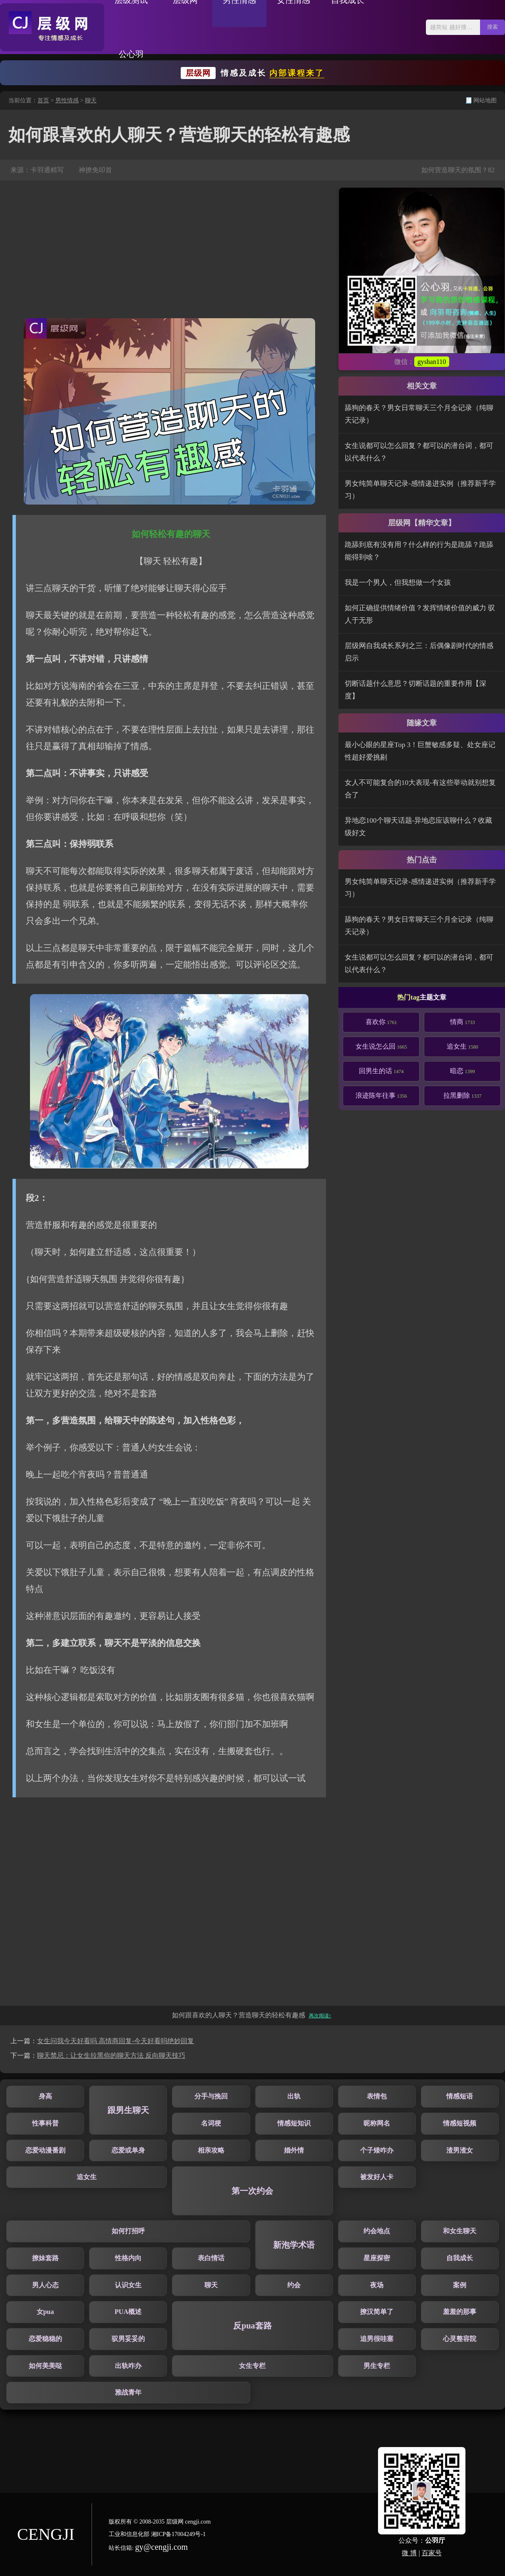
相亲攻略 (211, 2150)
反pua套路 (252, 2325)
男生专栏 (376, 2365)
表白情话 (211, 2258)
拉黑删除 (462, 1095)
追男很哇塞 (376, 2338)
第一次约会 (252, 2190)
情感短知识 (294, 2123)
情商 (462, 1021)
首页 (43, 100)
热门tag (408, 997)
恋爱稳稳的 (45, 2338)
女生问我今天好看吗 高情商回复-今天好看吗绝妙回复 (115, 2040)
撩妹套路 (45, 2258)
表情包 (377, 2096)
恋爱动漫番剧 (45, 2150)
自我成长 (459, 2258)
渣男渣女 (459, 2150)
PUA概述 (128, 2311)
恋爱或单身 (128, 2150)
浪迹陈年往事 (381, 1095)
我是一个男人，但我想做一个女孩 (398, 582)
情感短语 (459, 2096)
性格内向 (128, 2258)
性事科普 (45, 2123)
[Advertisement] (169, 249)
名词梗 (211, 2123)
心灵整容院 (459, 2338)
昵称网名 (376, 2123)
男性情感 (67, 100)
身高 (45, 2096)
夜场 (376, 2285)
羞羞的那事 (459, 2311)
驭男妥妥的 (128, 2338)
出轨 (294, 2096)
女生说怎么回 (381, 1046)
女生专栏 (252, 2365)
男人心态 (45, 2285)
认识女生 (128, 2285)
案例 (459, 2285)
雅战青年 (128, 2392)
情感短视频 (459, 2123)
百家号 (432, 2552)
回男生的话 (381, 1070)
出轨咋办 (128, 2365)
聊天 (91, 100)
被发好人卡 (376, 2176)
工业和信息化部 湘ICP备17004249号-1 (157, 2534)
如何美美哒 (45, 2365)
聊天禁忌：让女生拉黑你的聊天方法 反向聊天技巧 (111, 2055)
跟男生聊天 (128, 2110)
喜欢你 (381, 1021)
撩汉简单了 (376, 2311)
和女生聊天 (459, 2231)
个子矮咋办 (376, 2150)
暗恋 (462, 1070)
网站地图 (485, 100)
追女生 (462, 1046)
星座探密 (376, 2258)
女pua (45, 2311)
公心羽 (131, 54)
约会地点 (376, 2231)
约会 (294, 2285)
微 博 (409, 2552)
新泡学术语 (294, 2244)
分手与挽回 (211, 2096)
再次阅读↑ (320, 2016)
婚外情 (294, 2150)
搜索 (492, 27)
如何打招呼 (128, 2231)
